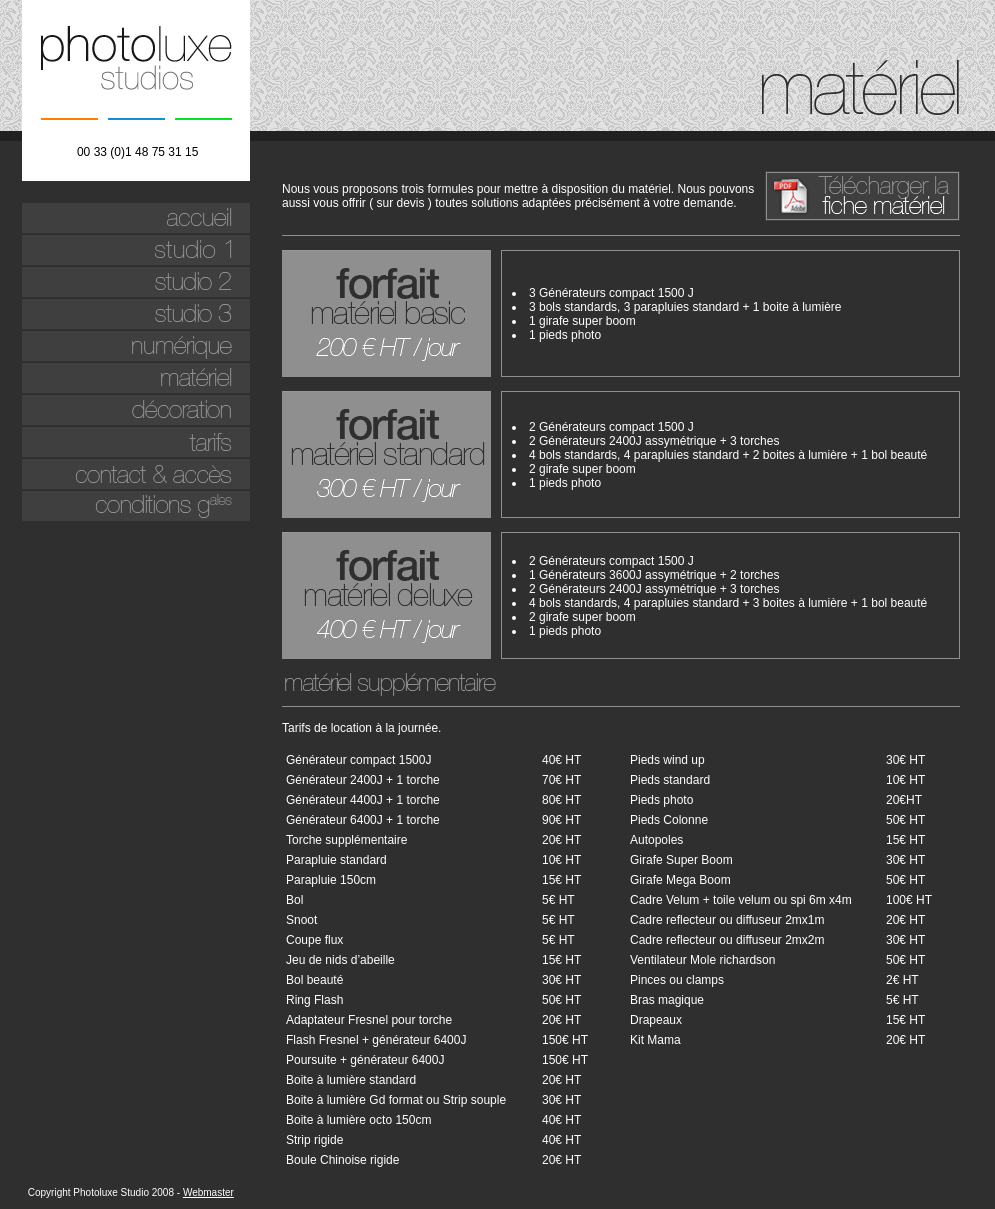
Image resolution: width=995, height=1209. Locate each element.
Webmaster (208, 1192)
